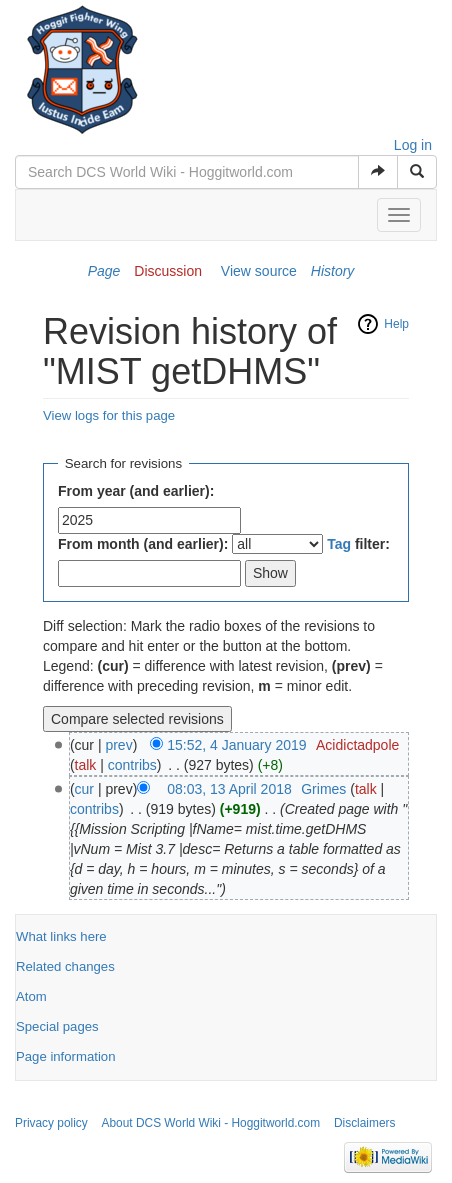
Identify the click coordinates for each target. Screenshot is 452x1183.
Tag (339, 544)
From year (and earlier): (136, 491)
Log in (413, 145)
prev (118, 745)
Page (104, 271)
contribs (132, 765)
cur (84, 789)
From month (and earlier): (143, 544)
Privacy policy (51, 1123)
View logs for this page (109, 415)
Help (396, 324)
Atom (31, 996)
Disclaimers (364, 1123)
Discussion (168, 271)
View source (259, 271)
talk (86, 765)
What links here (61, 936)
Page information (65, 1056)
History (333, 271)
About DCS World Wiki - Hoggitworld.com (211, 1123)
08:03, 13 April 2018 (229, 789)
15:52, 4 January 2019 (236, 745)
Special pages (57, 1026)
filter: (358, 544)
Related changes (65, 966)
